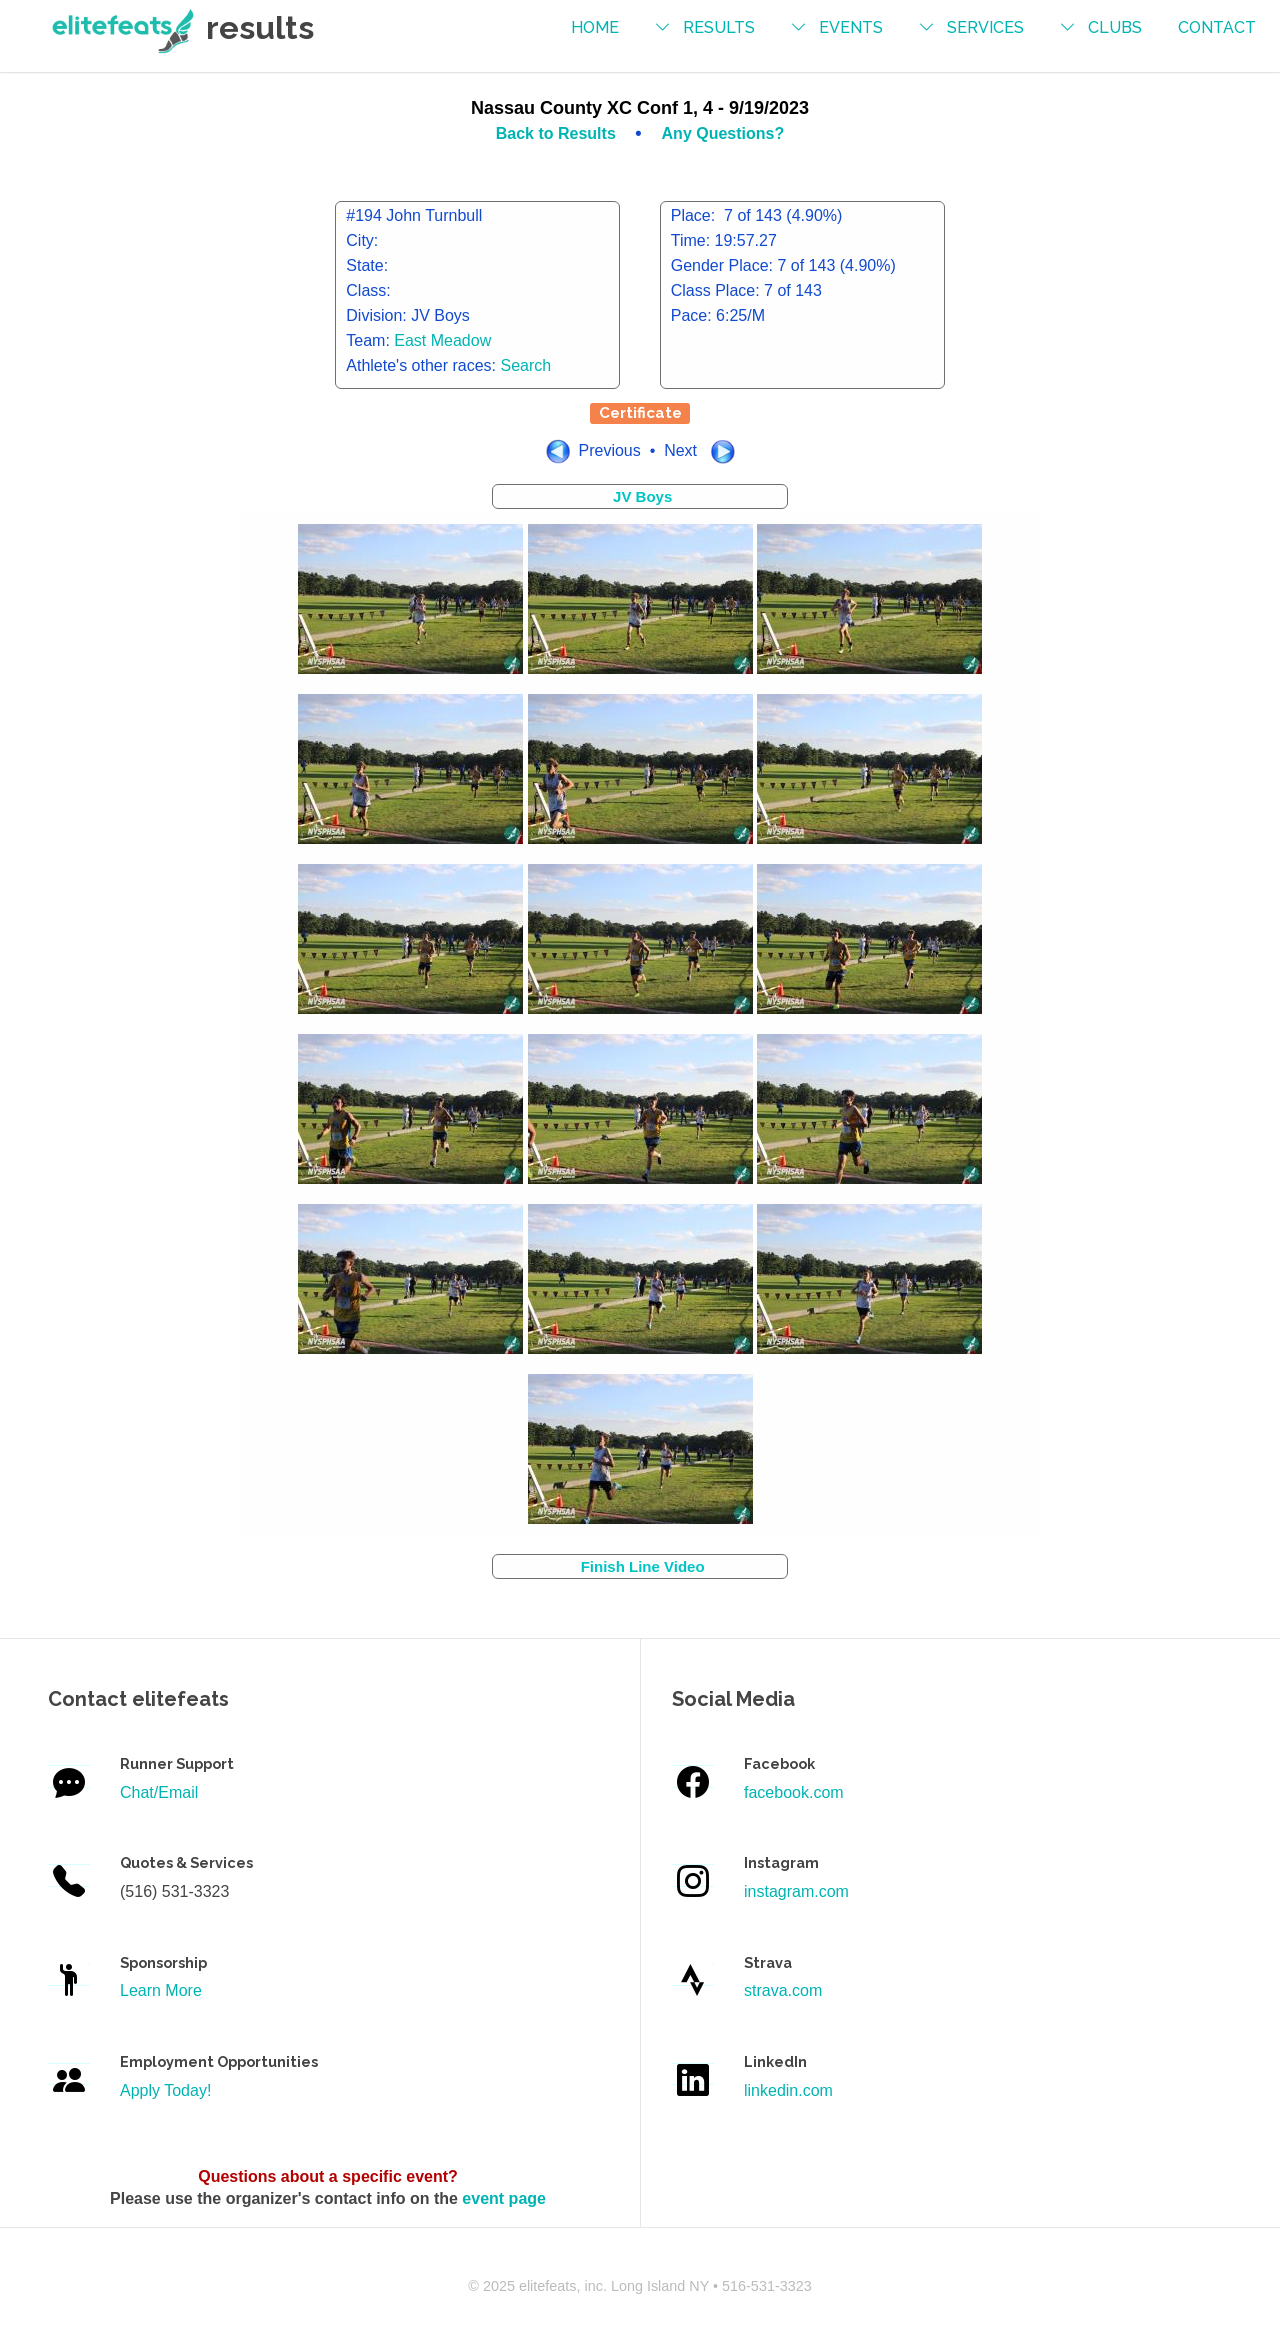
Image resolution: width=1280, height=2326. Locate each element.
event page (504, 2198)
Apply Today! (165, 2090)
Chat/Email (159, 1792)
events (851, 27)
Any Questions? (723, 133)
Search (526, 365)
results (719, 27)
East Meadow (442, 340)
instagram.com (796, 1891)
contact (1217, 27)
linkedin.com (788, 2090)
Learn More (161, 1990)
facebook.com (794, 1792)
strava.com (783, 1990)
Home (595, 27)
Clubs (1115, 27)
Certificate (640, 413)
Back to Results (558, 133)
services (985, 27)
